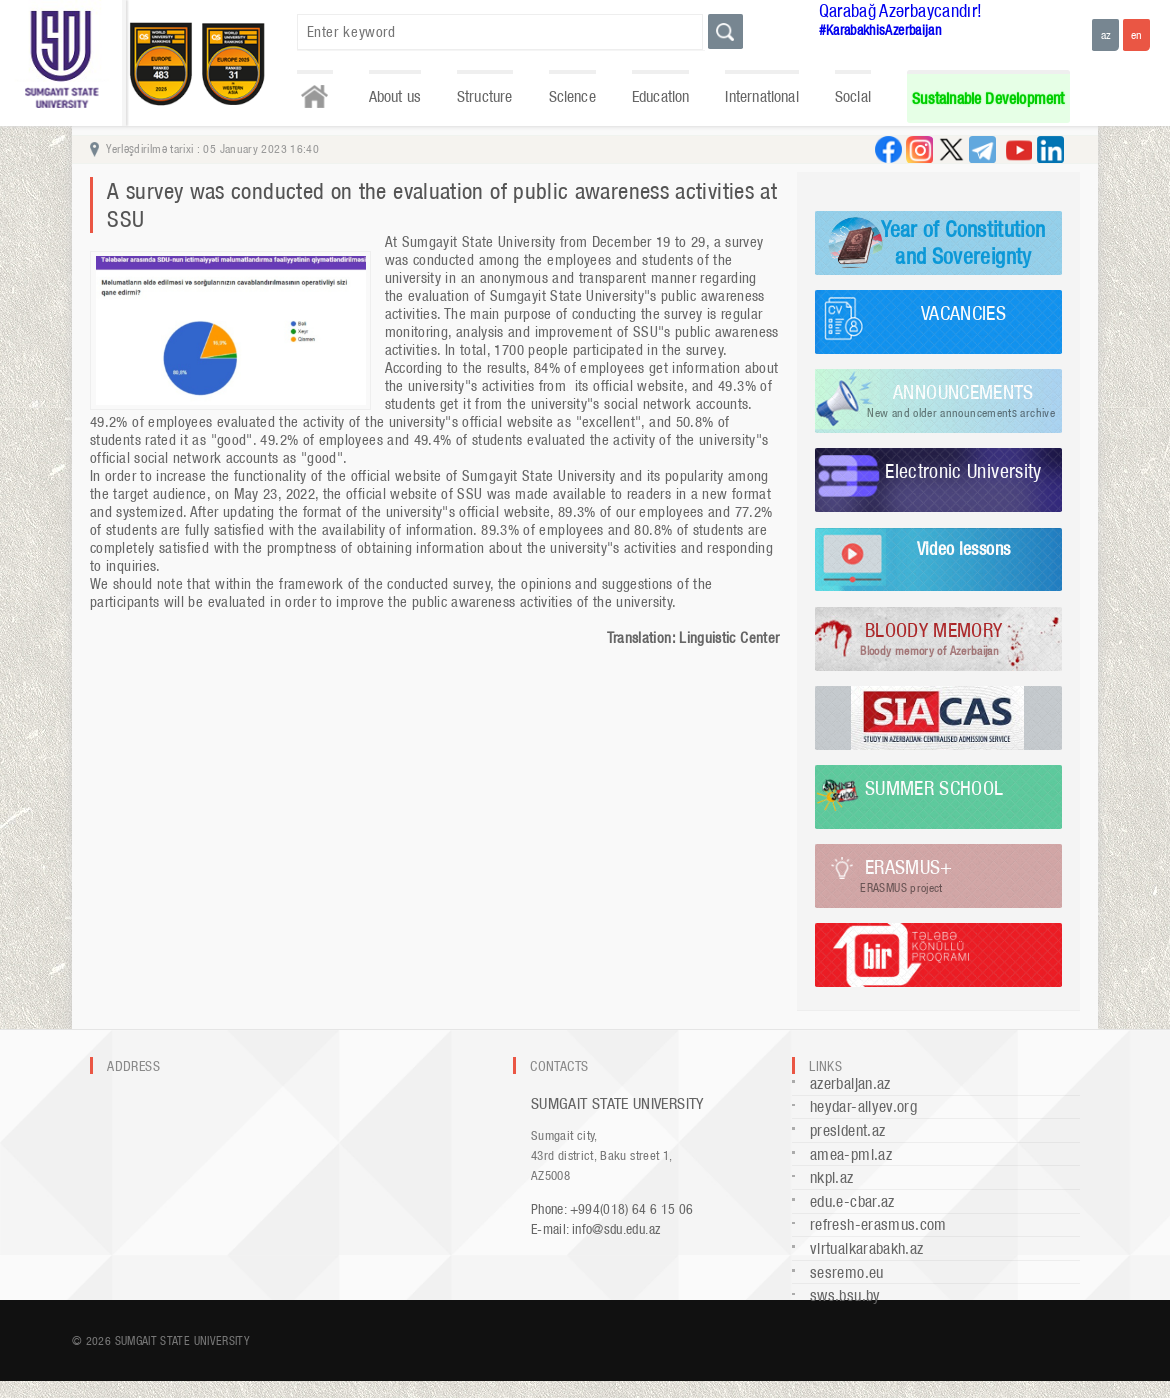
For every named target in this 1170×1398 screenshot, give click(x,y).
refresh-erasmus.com (878, 1224)
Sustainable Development (988, 98)
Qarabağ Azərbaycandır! (901, 10)
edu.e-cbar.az (852, 1201)
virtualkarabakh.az (866, 1248)
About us (395, 96)
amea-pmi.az (851, 1154)
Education (661, 96)
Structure (485, 96)
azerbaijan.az (850, 1083)
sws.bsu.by (845, 1295)
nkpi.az (832, 1177)
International (761, 96)
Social (853, 96)
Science (572, 96)
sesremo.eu (847, 1272)
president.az (847, 1130)
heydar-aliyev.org (863, 1106)
